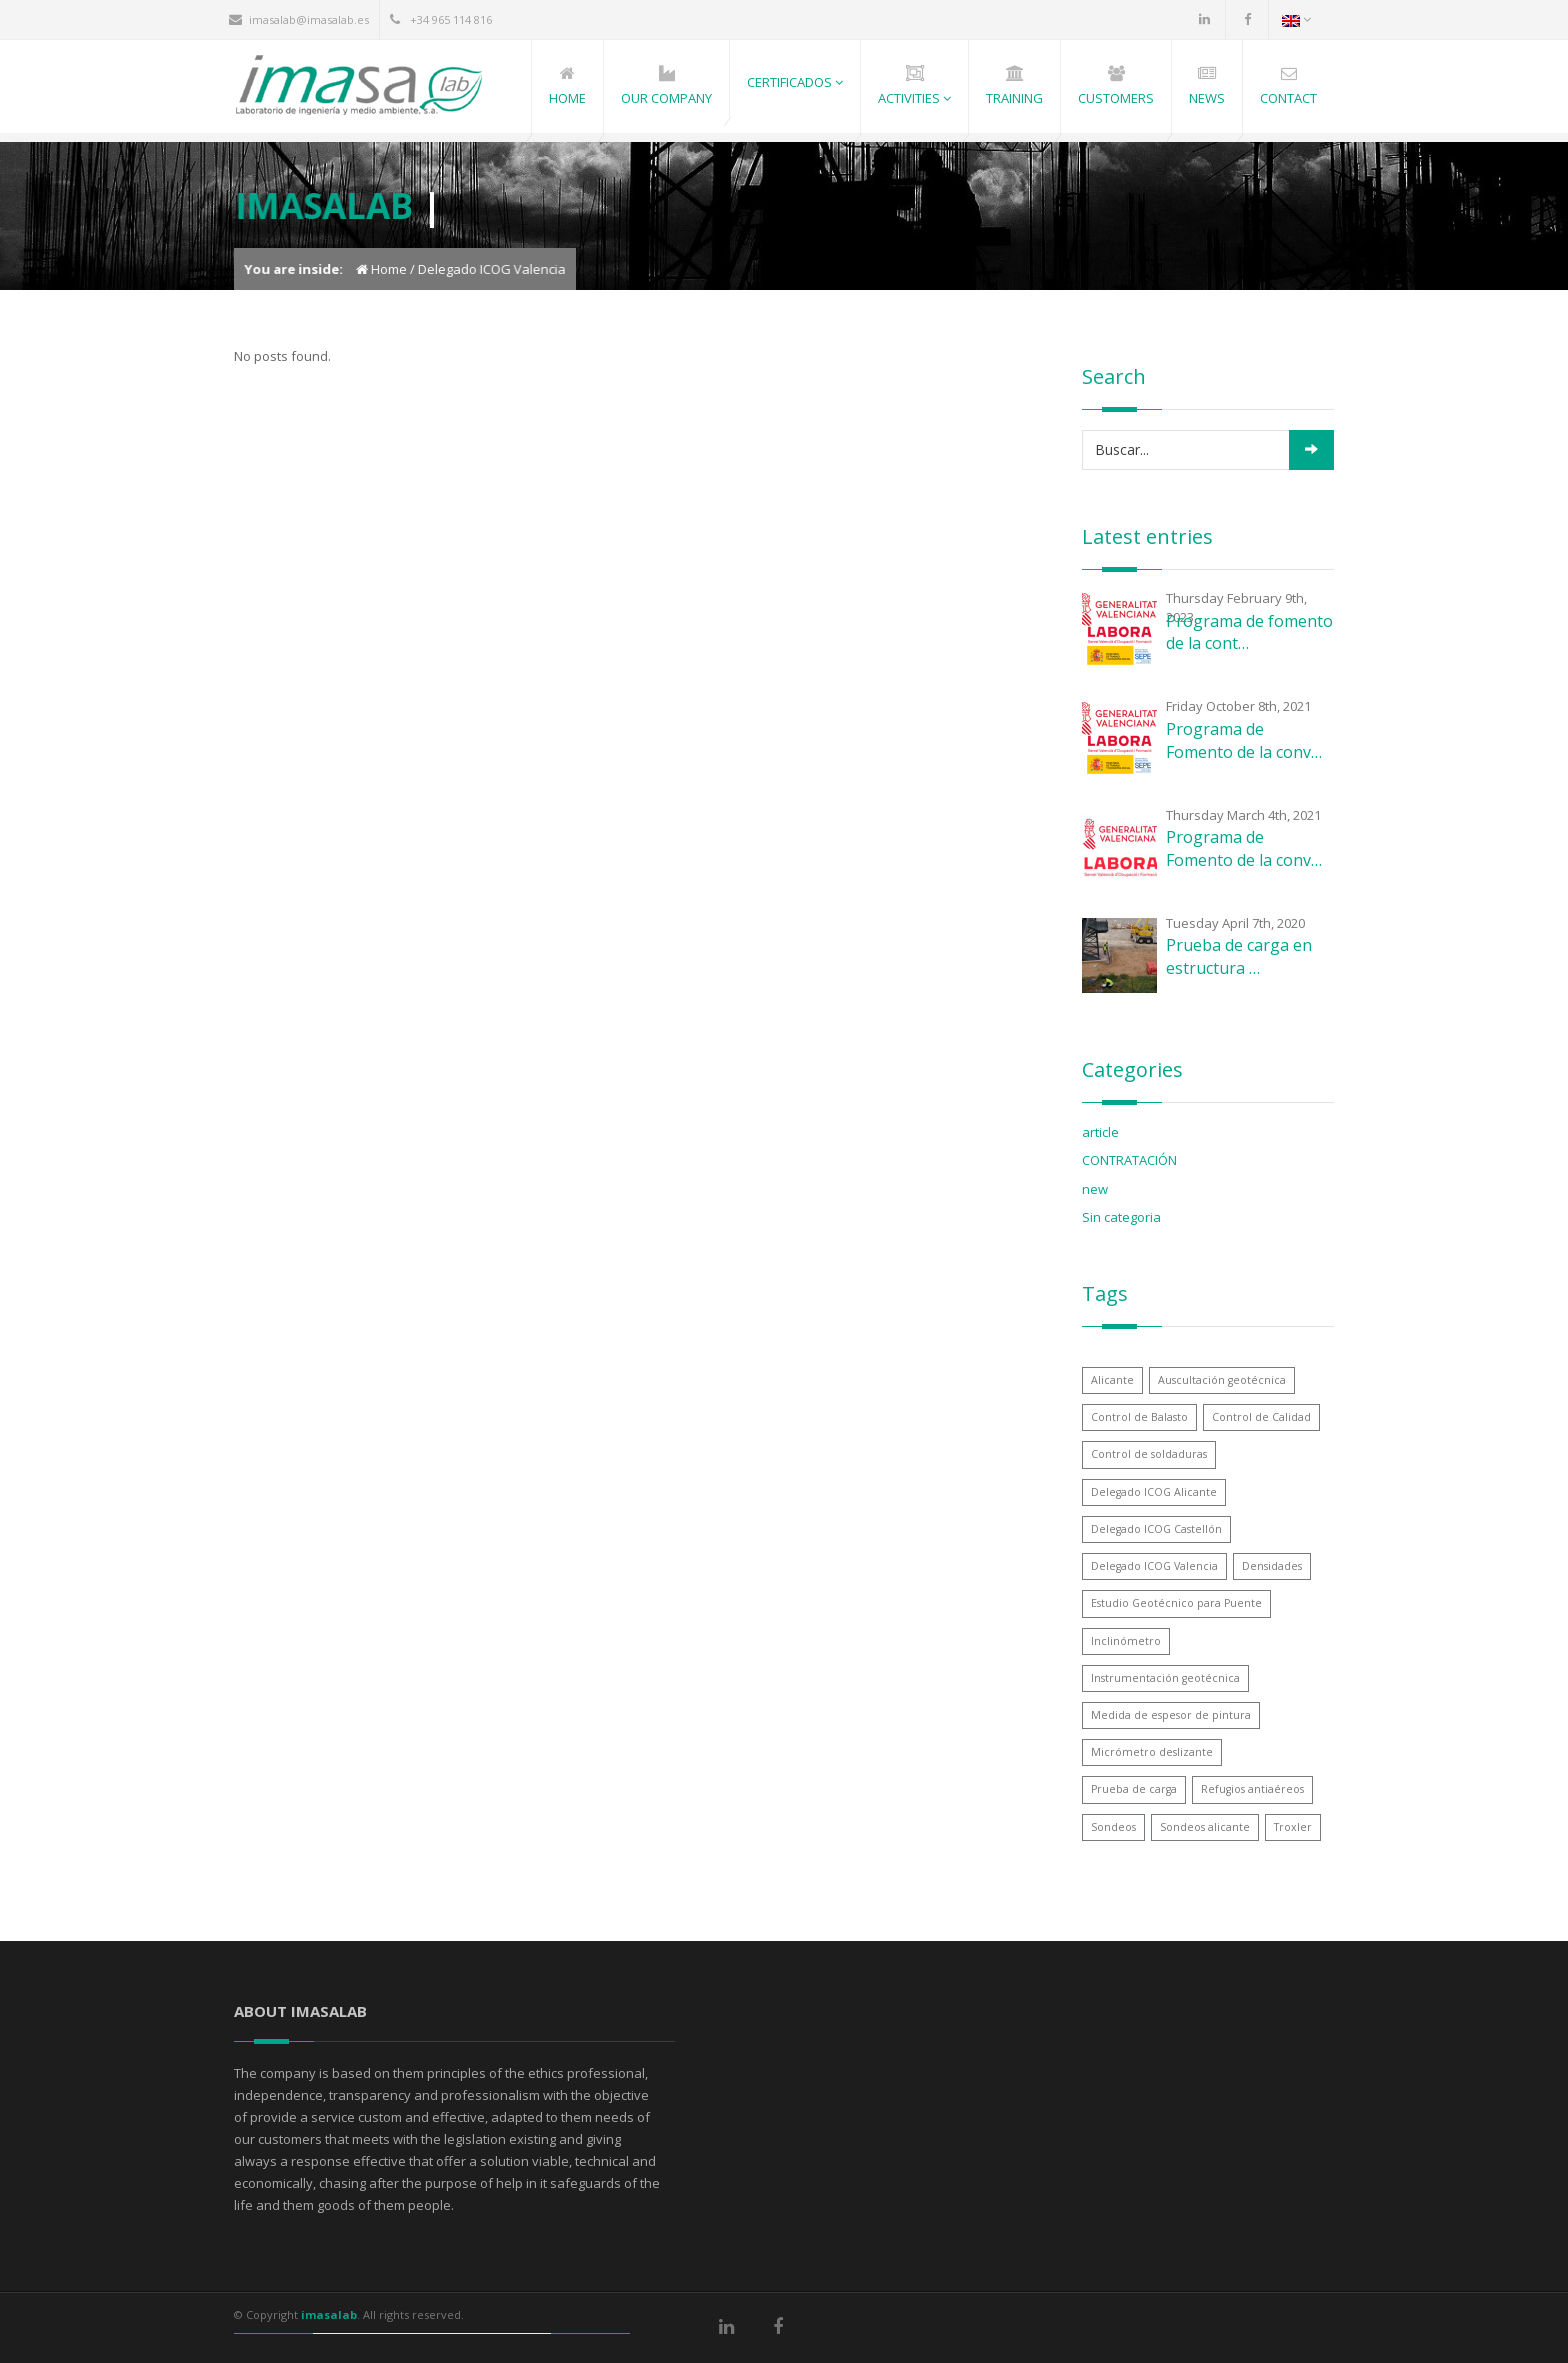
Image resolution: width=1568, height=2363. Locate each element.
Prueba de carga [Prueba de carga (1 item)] (1134, 1789)
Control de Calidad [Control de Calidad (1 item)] (1261, 1417)
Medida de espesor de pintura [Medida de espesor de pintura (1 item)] (1171, 1715)
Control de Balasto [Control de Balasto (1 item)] (1139, 1417)
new (1095, 1189)
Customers (1116, 98)
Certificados (795, 82)
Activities (914, 98)
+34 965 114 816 (451, 19)
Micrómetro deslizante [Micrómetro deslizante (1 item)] (1152, 1752)
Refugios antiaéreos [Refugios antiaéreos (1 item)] (1252, 1789)
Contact (1288, 98)
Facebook (1247, 19)
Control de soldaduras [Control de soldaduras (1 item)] (1149, 1454)
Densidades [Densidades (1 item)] (1272, 1566)
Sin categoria (1121, 1217)
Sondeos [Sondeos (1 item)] (1113, 1827)
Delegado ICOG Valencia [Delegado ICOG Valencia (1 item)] (1154, 1566)
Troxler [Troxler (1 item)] (1293, 1827)
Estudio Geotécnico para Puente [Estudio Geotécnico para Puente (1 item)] (1176, 1603)
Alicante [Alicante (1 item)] (1112, 1380)
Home (567, 98)
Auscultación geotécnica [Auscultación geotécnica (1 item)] (1222, 1380)
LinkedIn (1204, 19)
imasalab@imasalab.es (309, 19)
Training (1014, 98)
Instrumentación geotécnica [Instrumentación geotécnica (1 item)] (1165, 1678)
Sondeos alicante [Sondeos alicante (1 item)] (1205, 1827)
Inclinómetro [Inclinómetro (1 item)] (1126, 1641)
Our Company (666, 98)
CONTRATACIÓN (1129, 1160)
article (1100, 1132)
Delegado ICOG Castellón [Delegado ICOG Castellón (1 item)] (1156, 1529)
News (1207, 98)
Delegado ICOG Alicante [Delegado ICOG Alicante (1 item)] (1154, 1492)
